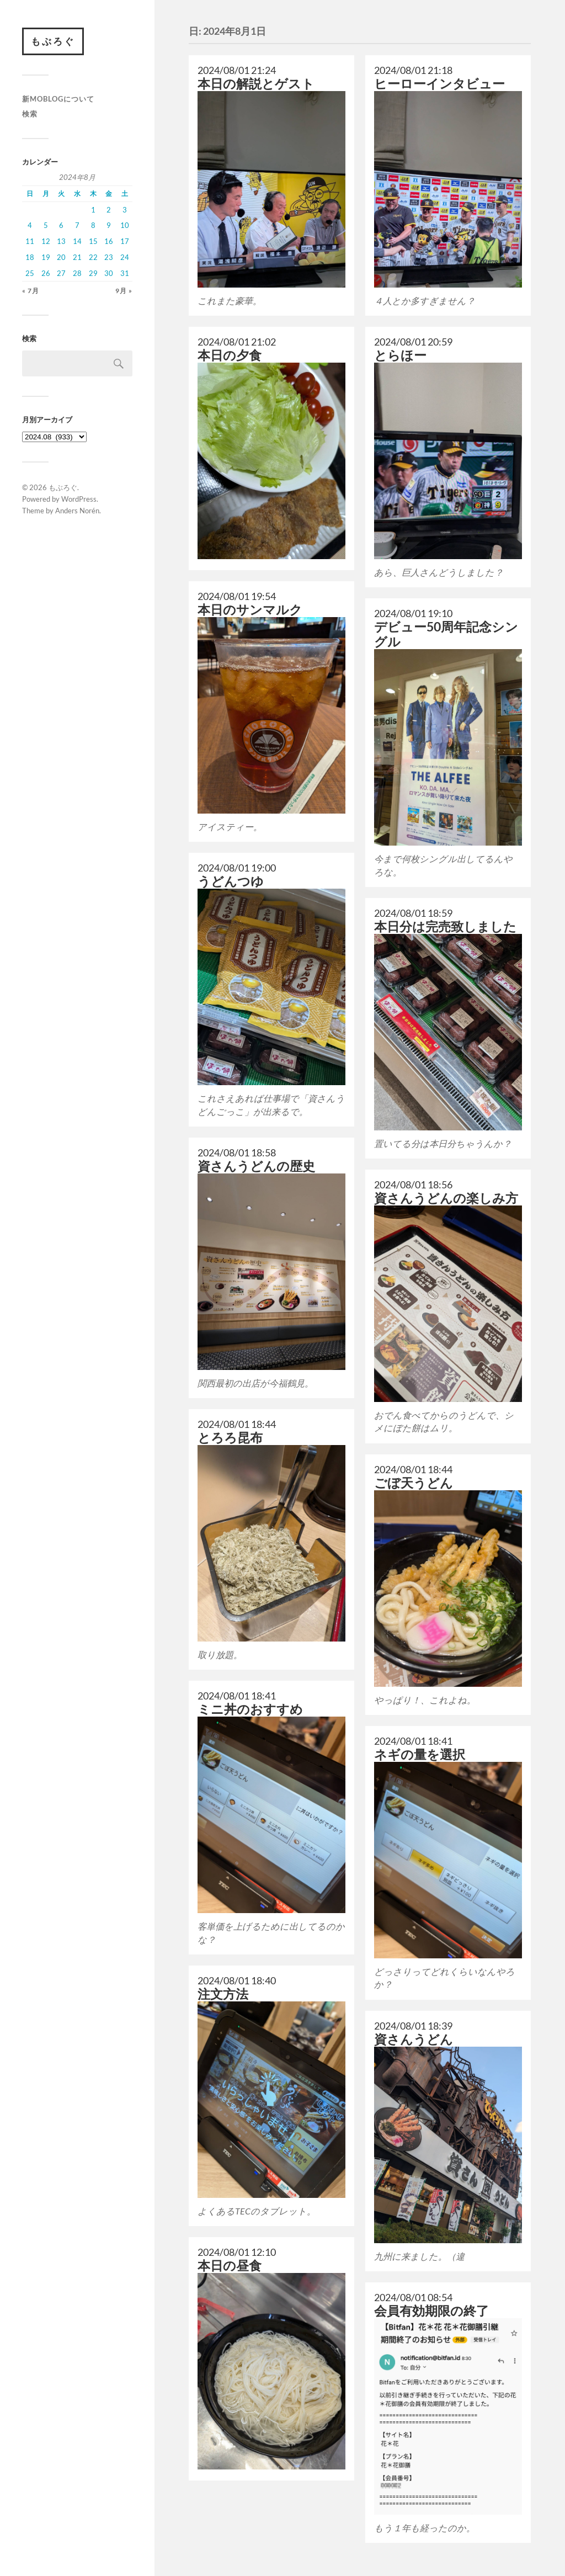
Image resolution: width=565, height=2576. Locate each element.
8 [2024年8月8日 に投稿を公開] (93, 225)
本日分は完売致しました (445, 926)
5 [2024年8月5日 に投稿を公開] (46, 225)
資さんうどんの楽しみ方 (446, 1198)
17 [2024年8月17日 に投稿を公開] (124, 241)
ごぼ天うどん (413, 1482)
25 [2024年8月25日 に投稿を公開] (29, 273)
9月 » (123, 290)
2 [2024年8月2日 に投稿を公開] (108, 209)
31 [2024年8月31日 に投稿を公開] (124, 273)
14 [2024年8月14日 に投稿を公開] (77, 241)
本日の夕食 (230, 355)
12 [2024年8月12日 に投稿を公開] (45, 241)
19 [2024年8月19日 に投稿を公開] (45, 257)
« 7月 (30, 290)
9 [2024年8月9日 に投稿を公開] (108, 225)
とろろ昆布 (230, 1437)
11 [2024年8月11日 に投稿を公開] (29, 241)
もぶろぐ (53, 41)
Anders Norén (77, 510)
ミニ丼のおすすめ (250, 1709)
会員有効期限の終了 (431, 2310)
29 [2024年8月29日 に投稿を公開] (93, 273)
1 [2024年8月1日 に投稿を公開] (93, 209)
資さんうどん (413, 2039)
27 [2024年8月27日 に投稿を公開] (61, 273)
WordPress (79, 499)
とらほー (400, 355)
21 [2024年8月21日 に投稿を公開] (77, 257)
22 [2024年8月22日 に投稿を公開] (93, 257)
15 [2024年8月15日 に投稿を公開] (93, 241)
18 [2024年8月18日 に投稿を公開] (29, 257)
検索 (30, 113)
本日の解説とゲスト (256, 83)
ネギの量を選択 (419, 1754)
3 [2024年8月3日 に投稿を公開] (124, 209)
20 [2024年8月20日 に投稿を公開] (61, 257)
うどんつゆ (231, 881)
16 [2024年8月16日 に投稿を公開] (108, 241)
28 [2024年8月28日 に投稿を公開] (77, 273)
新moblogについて (58, 98)
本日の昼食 (230, 2265)
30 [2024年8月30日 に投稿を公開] (108, 273)
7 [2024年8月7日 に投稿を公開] (77, 225)
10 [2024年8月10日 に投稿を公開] (124, 225)
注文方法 (223, 1994)
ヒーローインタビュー (439, 83)
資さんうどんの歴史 (256, 1166)
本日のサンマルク (250, 609)
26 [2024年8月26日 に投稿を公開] (45, 273)
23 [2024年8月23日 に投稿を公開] (108, 257)
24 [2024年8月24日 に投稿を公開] (124, 257)
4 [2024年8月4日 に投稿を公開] (30, 225)
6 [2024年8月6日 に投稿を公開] (61, 225)
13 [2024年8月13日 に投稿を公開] (61, 241)
